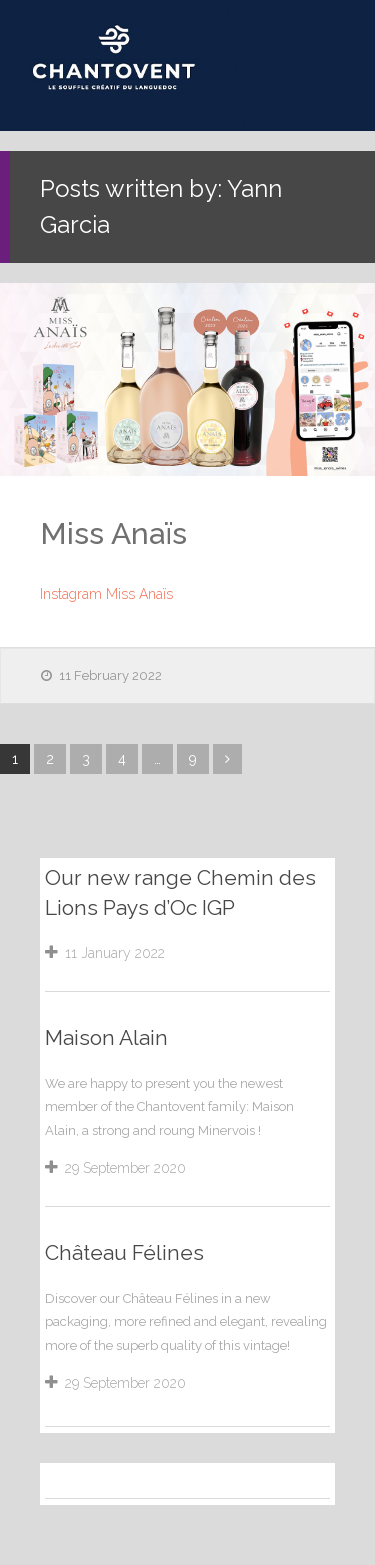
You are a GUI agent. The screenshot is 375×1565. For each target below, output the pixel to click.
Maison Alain (106, 1037)
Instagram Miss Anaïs (106, 594)
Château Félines (124, 1252)
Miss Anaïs (113, 533)
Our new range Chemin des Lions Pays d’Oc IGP (180, 892)
